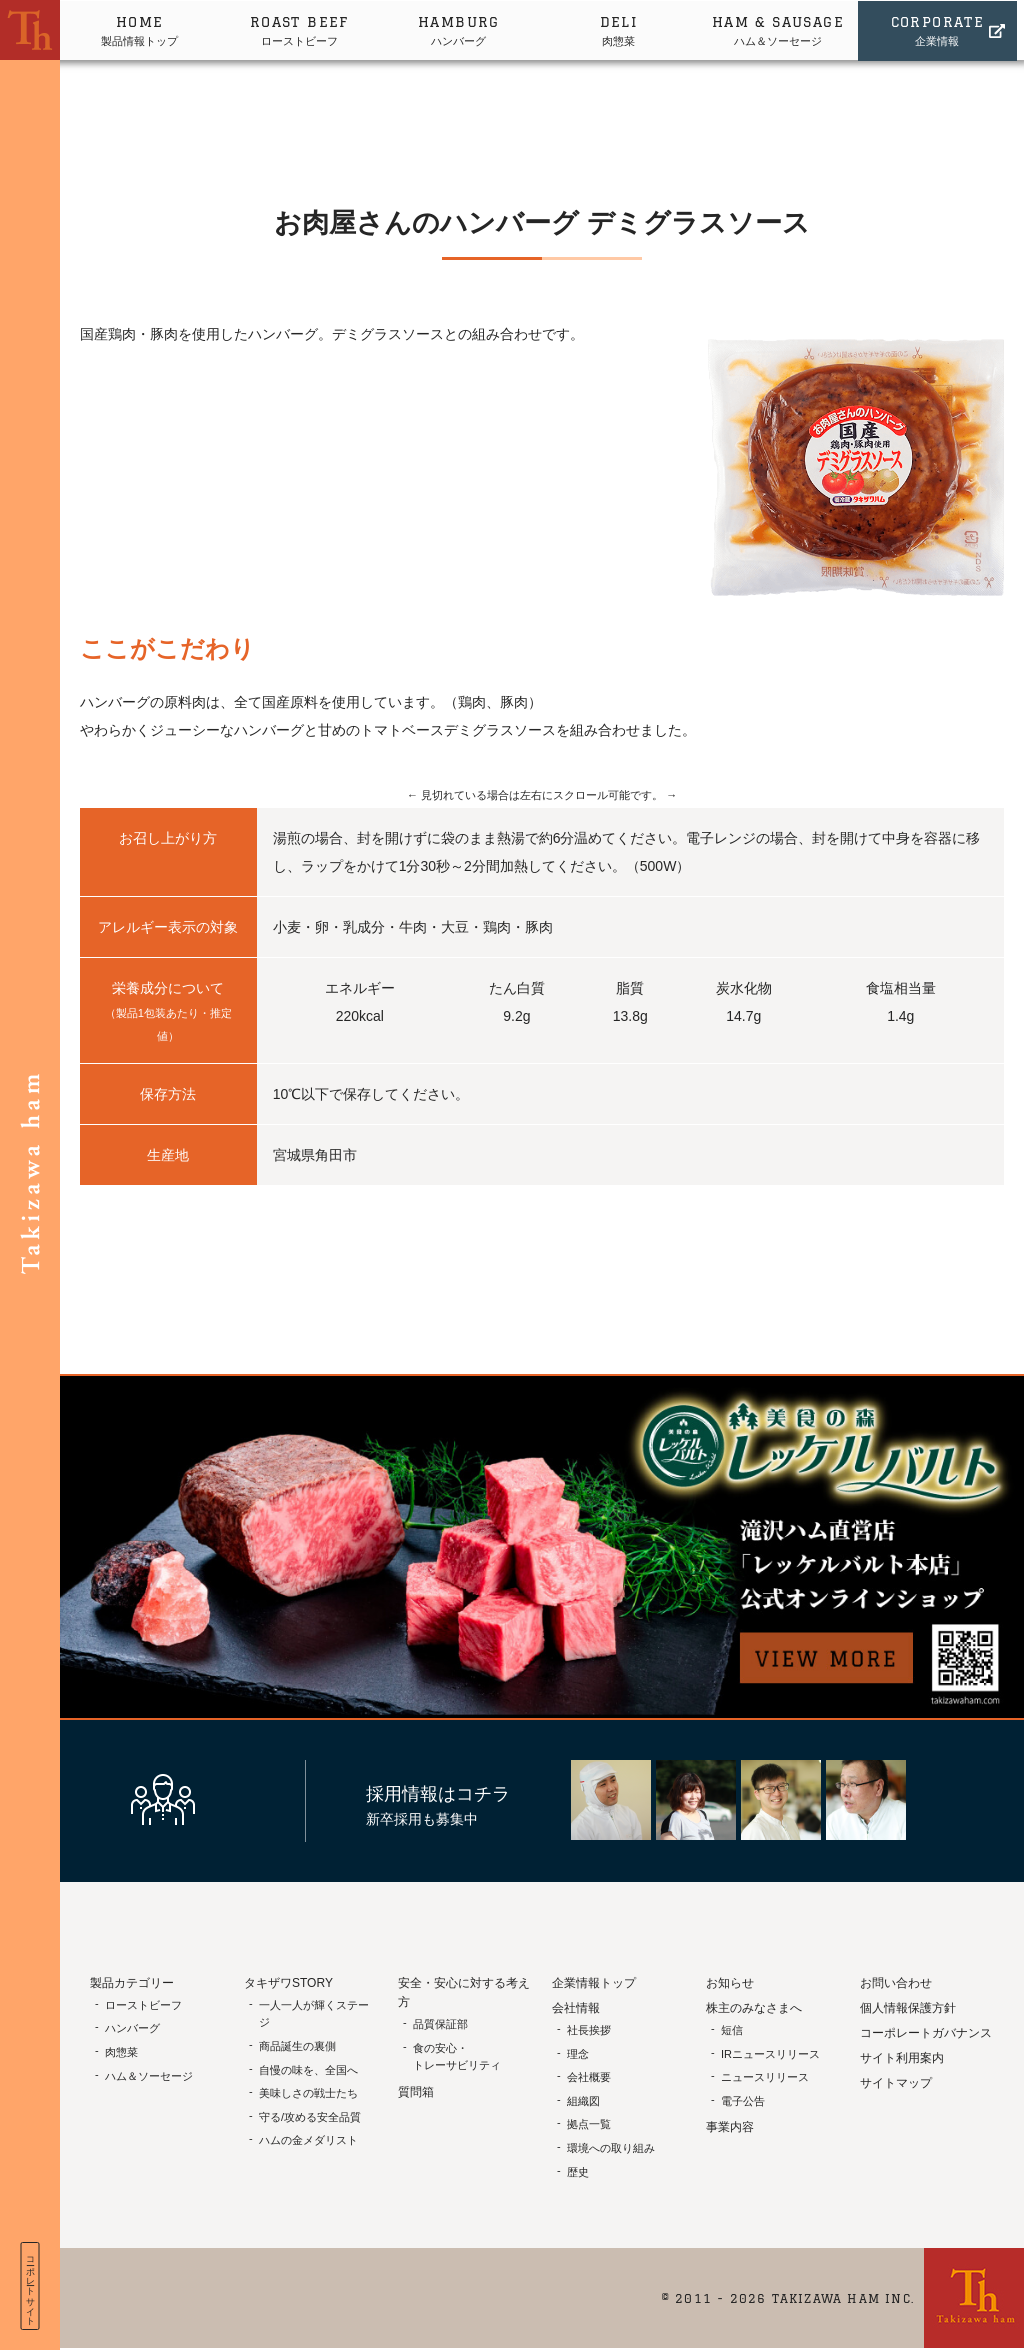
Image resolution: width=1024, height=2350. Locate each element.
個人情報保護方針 (908, 2008)
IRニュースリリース (770, 2054)
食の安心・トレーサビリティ (457, 2057)
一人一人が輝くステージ (314, 2014)
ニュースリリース (765, 2077)
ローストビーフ (301, 28)
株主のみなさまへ (754, 2008)
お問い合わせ (896, 1983)
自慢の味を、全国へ (308, 2070)
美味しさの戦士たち (308, 2093)
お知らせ (730, 1983)
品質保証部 (440, 2024)
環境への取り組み (611, 2148)
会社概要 (589, 2077)
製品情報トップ (140, 28)
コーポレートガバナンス (926, 2033)
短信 (732, 2030)
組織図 (583, 2101)
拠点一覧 (589, 2124)
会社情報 (576, 2008)
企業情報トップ (594, 1983)
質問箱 (416, 2092)
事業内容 (730, 2127)
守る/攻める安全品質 (310, 2117)
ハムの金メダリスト (308, 2140)
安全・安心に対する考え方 (464, 1992)
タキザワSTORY (288, 1983)
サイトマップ (896, 2083)
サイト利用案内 (902, 2058)
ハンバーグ (461, 28)
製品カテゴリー (132, 1983)
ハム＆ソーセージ (783, 28)
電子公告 (743, 2101)
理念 (578, 2054)
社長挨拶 (589, 2030)
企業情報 (943, 28)
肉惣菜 (622, 28)
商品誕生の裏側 (297, 2046)
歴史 (578, 2172)
